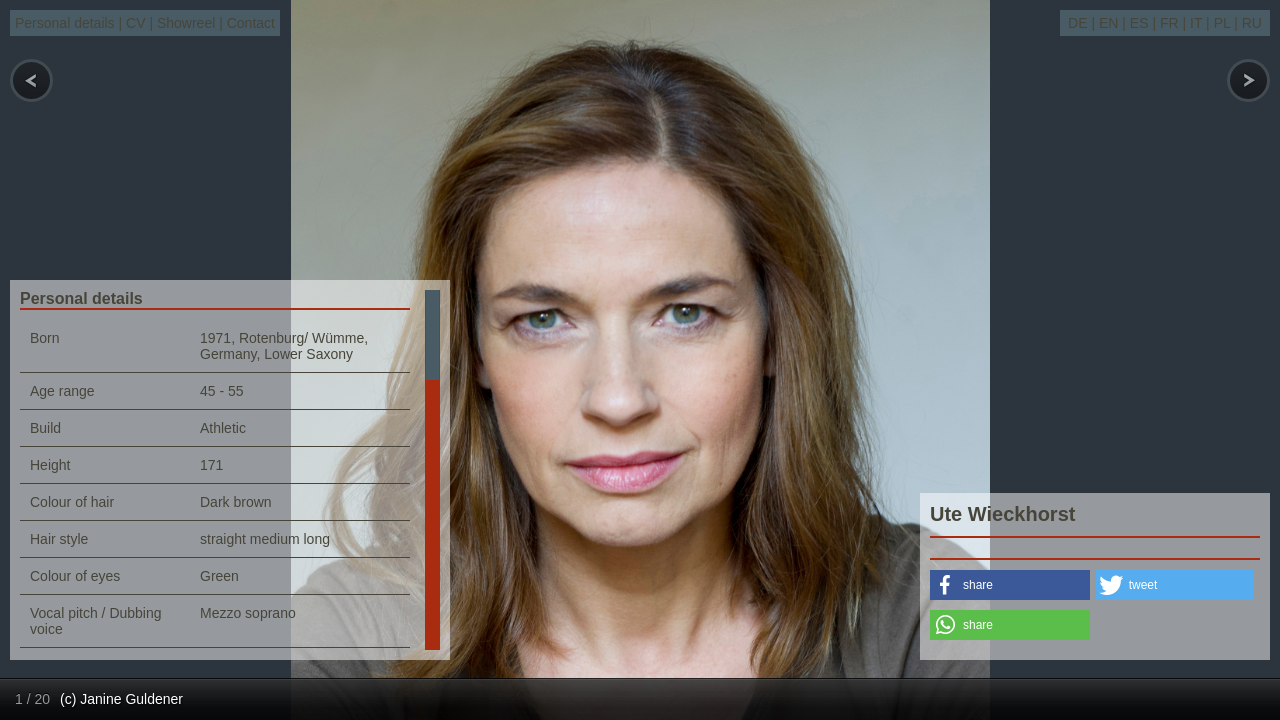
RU (1252, 23)
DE (1077, 23)
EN (1108, 23)
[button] (1010, 585)
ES (1139, 23)
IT (1196, 23)
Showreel (186, 23)
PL (1222, 23)
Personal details (65, 23)
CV (135, 23)
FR (1169, 23)
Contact (251, 23)
